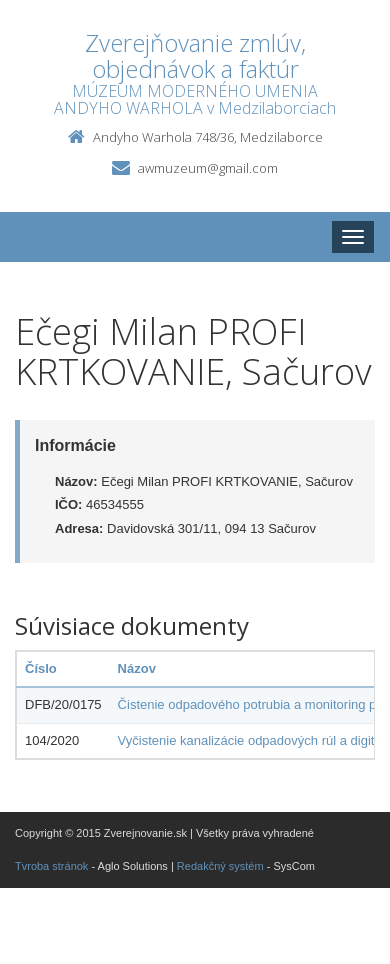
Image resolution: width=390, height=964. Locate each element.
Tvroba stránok (51, 866)
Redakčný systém (220, 866)
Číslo (41, 668)
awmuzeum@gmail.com (208, 168)
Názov (137, 668)
